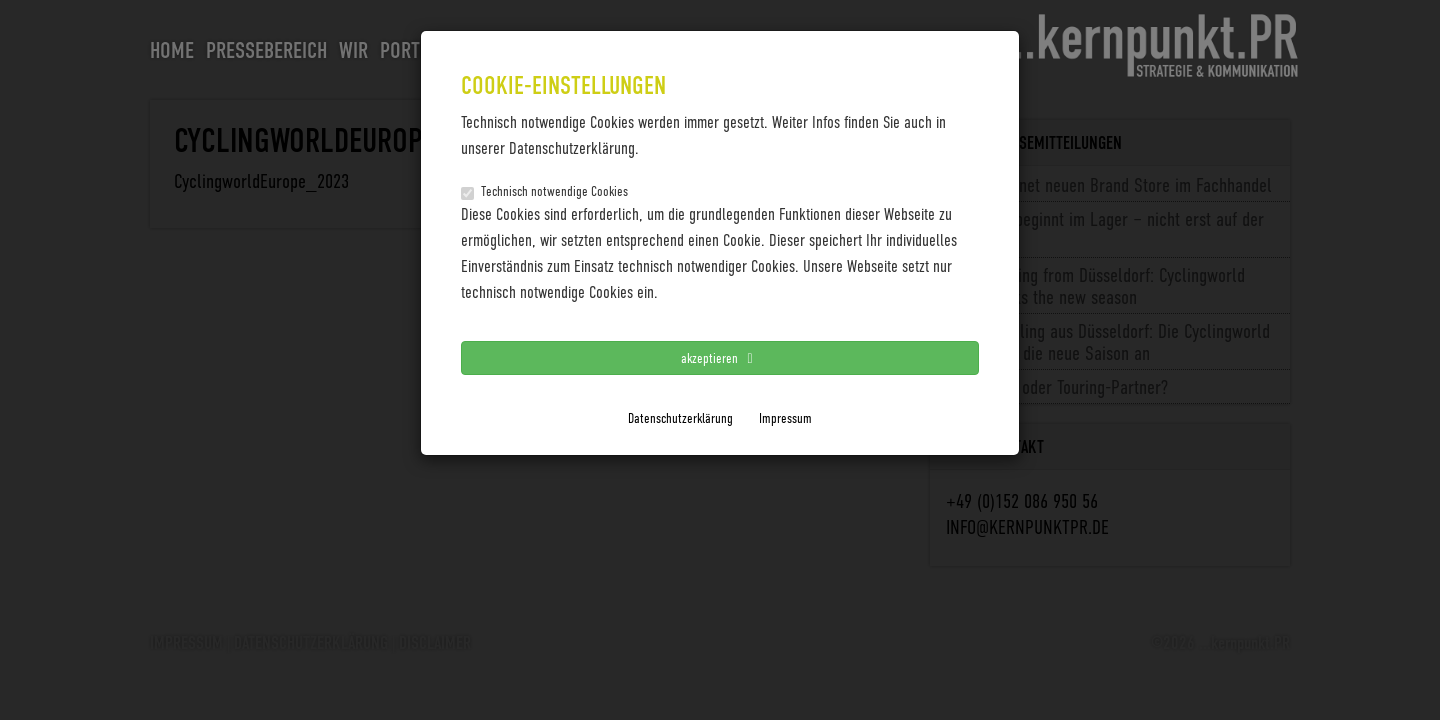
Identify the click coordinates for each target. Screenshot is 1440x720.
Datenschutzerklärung (680, 417)
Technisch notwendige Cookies (544, 191)
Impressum (785, 417)
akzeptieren (720, 357)
